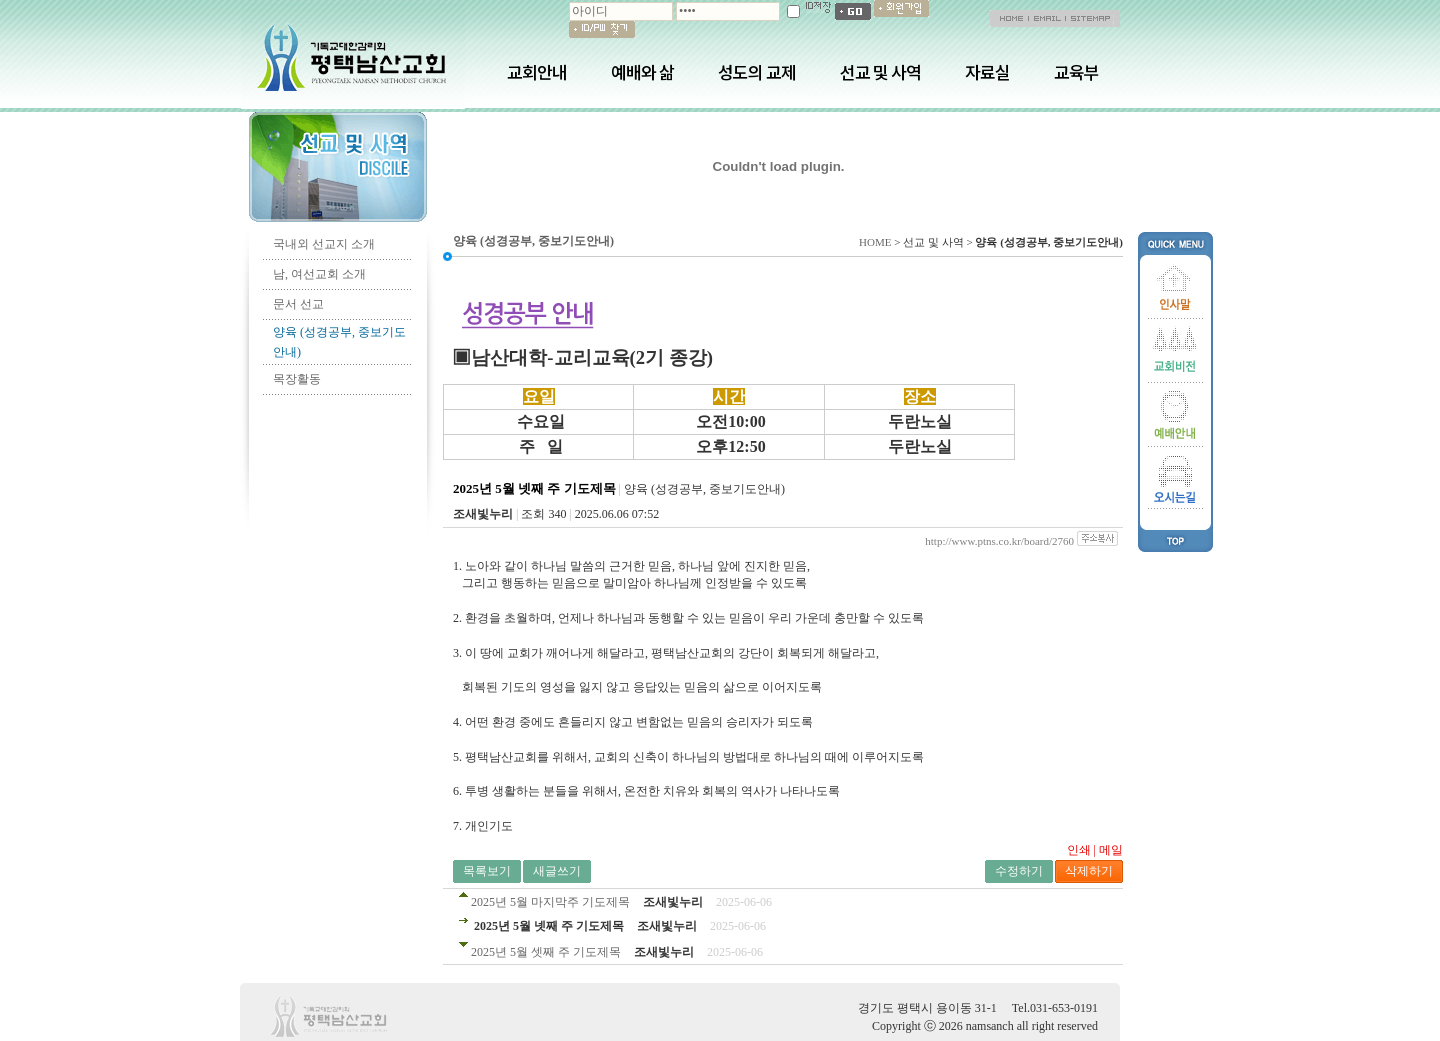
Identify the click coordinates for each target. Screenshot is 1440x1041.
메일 (1111, 850)
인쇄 (1079, 850)
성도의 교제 (757, 72)
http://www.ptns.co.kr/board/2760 (999, 541)
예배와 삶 (642, 72)
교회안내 (537, 72)
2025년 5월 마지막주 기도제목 (550, 902)
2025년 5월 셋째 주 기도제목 (546, 952)
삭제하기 (1089, 871)
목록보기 (487, 871)
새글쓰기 (557, 871)
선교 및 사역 (880, 72)
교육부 (1076, 72)
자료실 (987, 72)
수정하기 (1019, 871)
